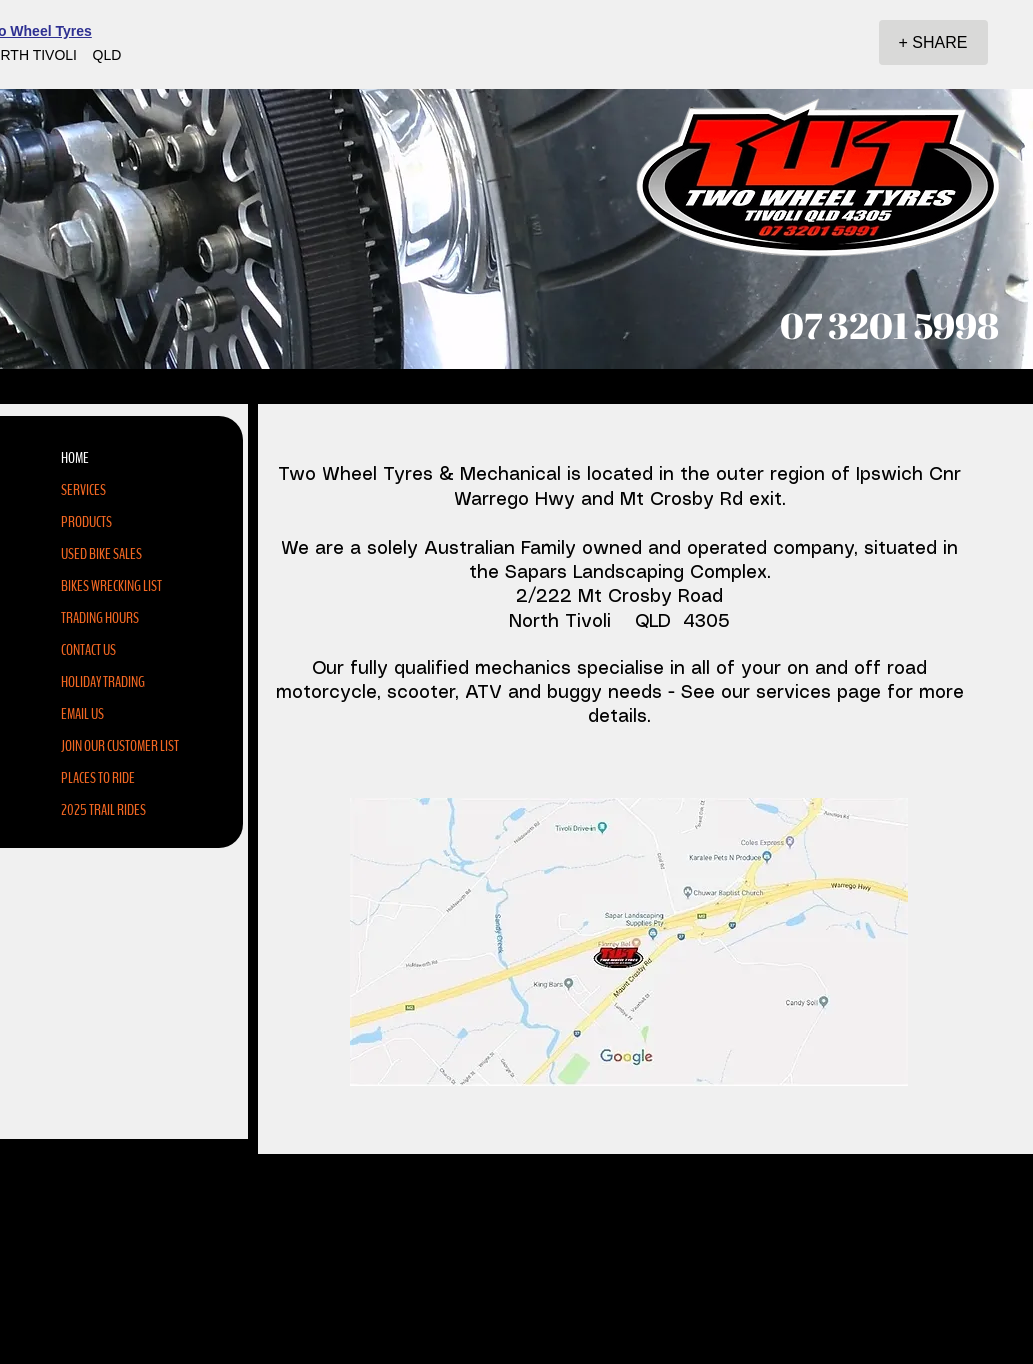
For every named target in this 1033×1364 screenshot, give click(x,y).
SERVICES (83, 490)
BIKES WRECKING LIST (111, 586)
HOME (75, 458)
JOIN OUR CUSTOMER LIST (120, 746)
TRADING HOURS (100, 618)
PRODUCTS (86, 522)
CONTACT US (88, 650)
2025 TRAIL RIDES (103, 810)
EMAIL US (82, 714)
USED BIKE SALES (101, 554)
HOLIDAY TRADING (103, 682)
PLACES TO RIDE (98, 778)
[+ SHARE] (933, 42)
